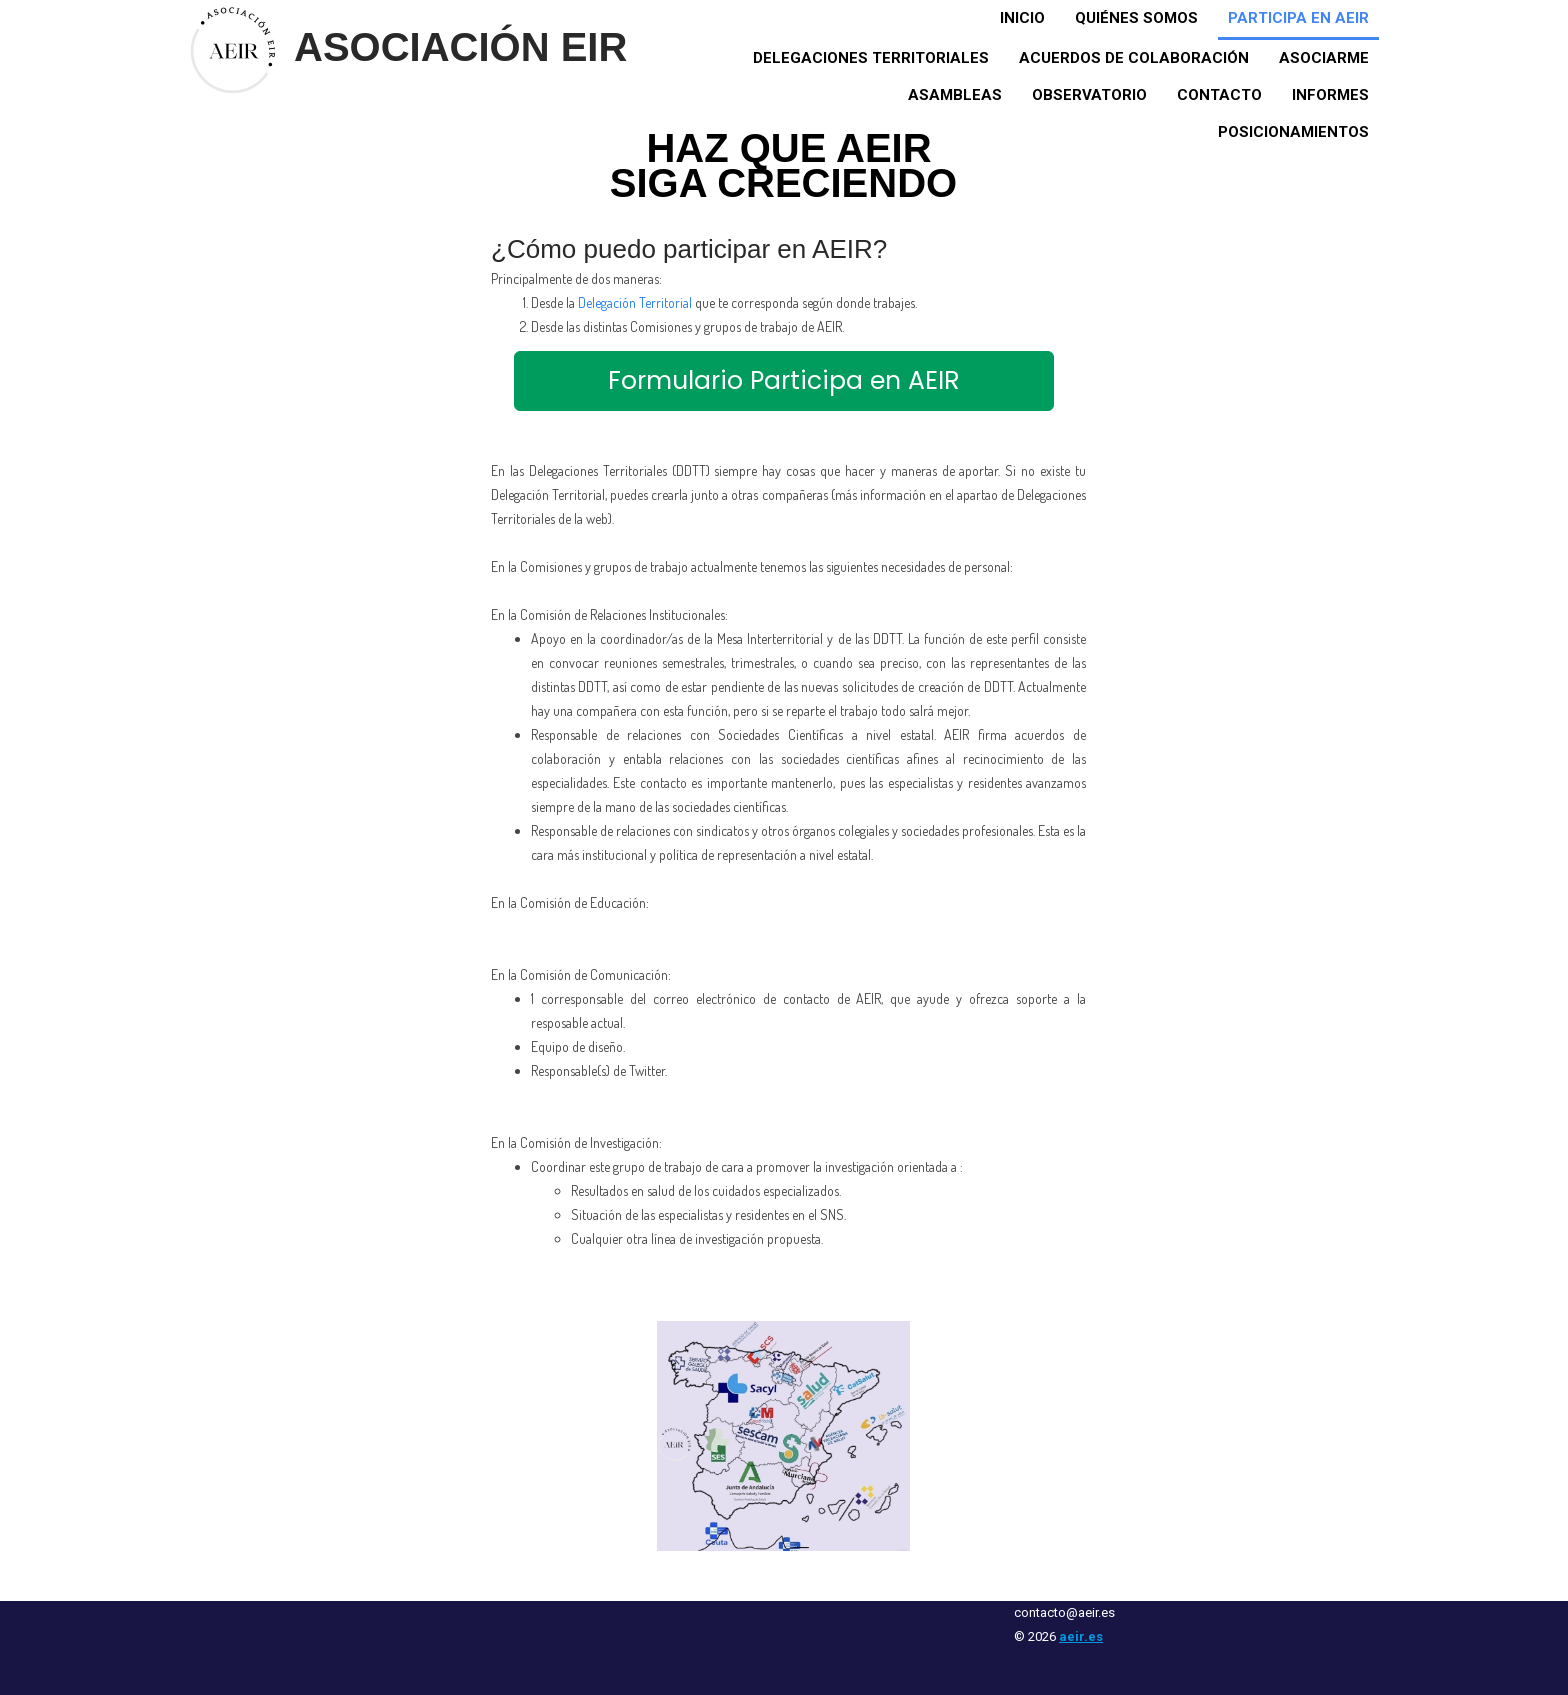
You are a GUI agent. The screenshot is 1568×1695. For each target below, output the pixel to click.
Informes (1330, 95)
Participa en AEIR (1298, 18)
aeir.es (1081, 1636)
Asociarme (1324, 58)
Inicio (1022, 18)
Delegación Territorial (635, 302)
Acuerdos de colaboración (1134, 58)
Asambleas (955, 95)
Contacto (1219, 95)
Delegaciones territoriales (871, 58)
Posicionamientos (1293, 132)
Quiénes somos (1136, 18)
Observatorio (1089, 95)
